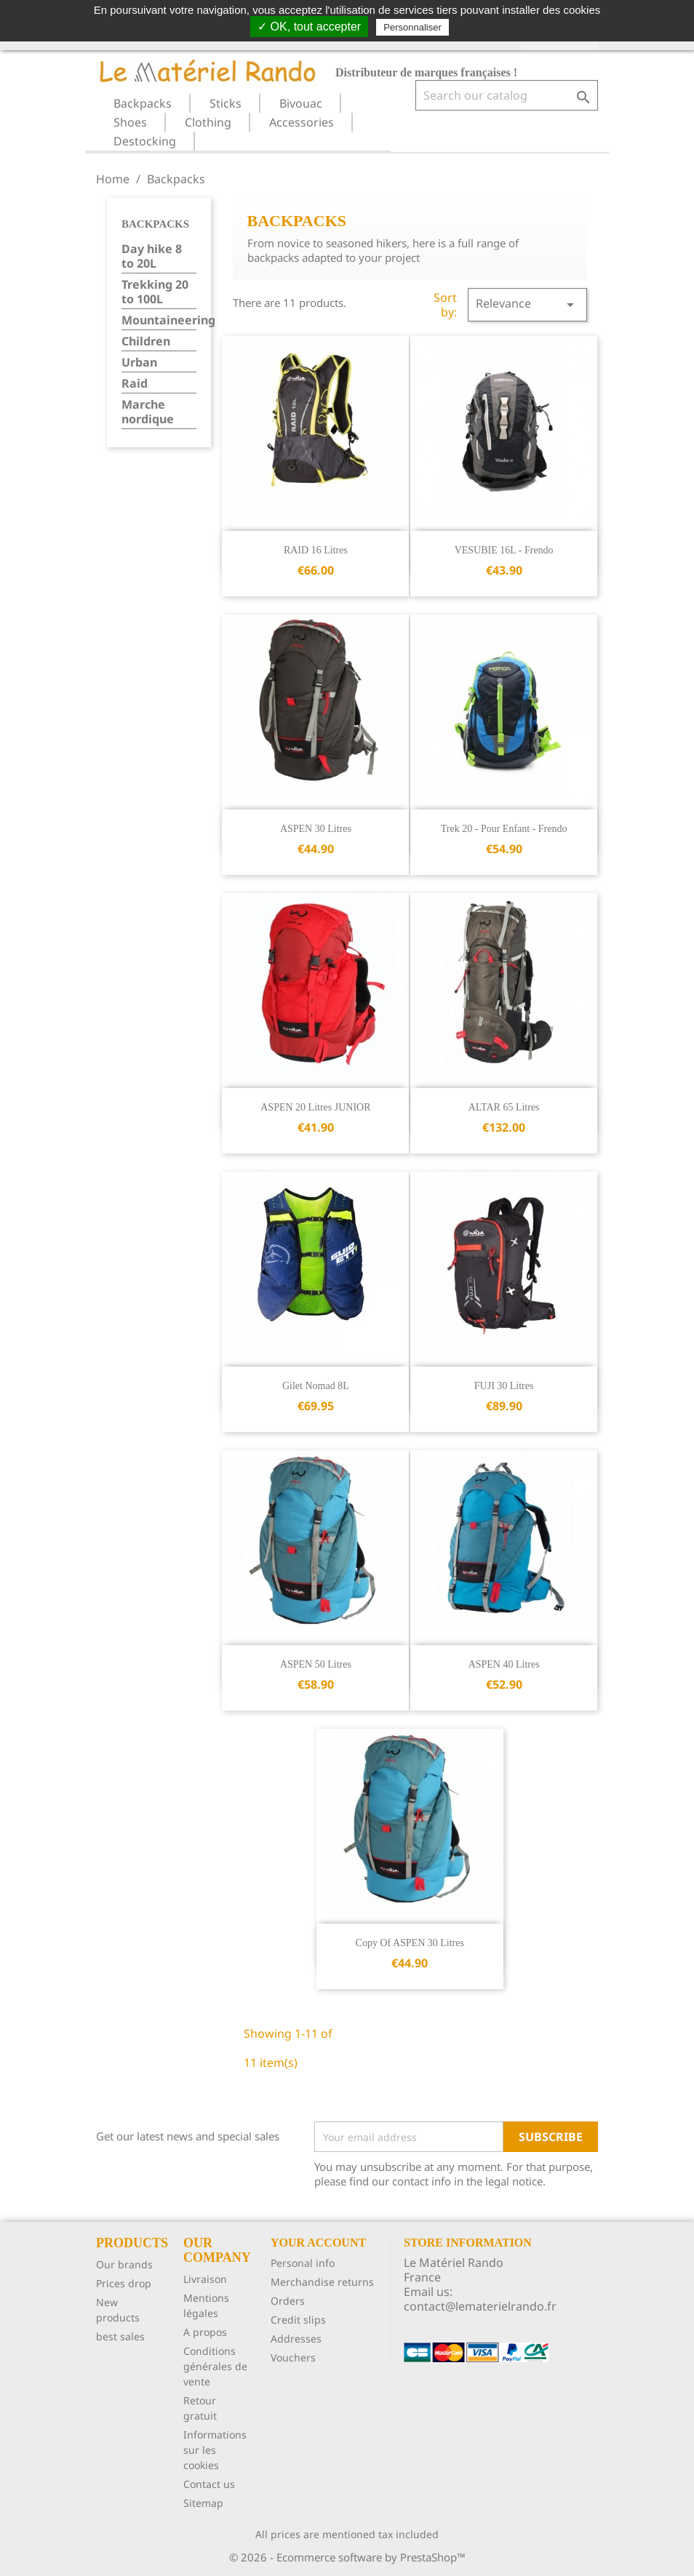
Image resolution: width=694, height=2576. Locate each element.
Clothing (208, 122)
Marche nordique (147, 412)
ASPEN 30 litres (315, 828)
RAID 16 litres (316, 550)
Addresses (296, 2338)
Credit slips (298, 2320)
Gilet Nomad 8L (315, 1385)
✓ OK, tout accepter (309, 26)
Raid (134, 383)
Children (145, 341)
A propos (205, 2332)
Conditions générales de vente (215, 2366)
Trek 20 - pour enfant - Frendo (504, 828)
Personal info (303, 2263)
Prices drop (123, 2283)
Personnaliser (412, 27)
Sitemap (203, 2503)
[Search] (506, 95)
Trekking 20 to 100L (154, 292)
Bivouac (300, 103)
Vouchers (293, 2357)
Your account (318, 2242)
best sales (120, 2336)
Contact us (209, 2484)
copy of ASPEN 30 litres (410, 1942)
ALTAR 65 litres (504, 1107)
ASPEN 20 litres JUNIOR (315, 1107)
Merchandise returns (322, 2282)
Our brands (124, 2264)
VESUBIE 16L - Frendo (504, 550)
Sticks (226, 103)
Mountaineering (158, 320)
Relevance (527, 304)
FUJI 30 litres (504, 1385)
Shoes (130, 122)
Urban (139, 362)
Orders (288, 2301)
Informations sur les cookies (215, 2450)
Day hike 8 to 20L (151, 256)
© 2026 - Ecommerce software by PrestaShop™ (347, 2557)
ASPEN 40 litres (504, 1664)
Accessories (301, 122)
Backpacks (142, 103)
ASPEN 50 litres (315, 1664)
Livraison (205, 2279)
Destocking (144, 141)
